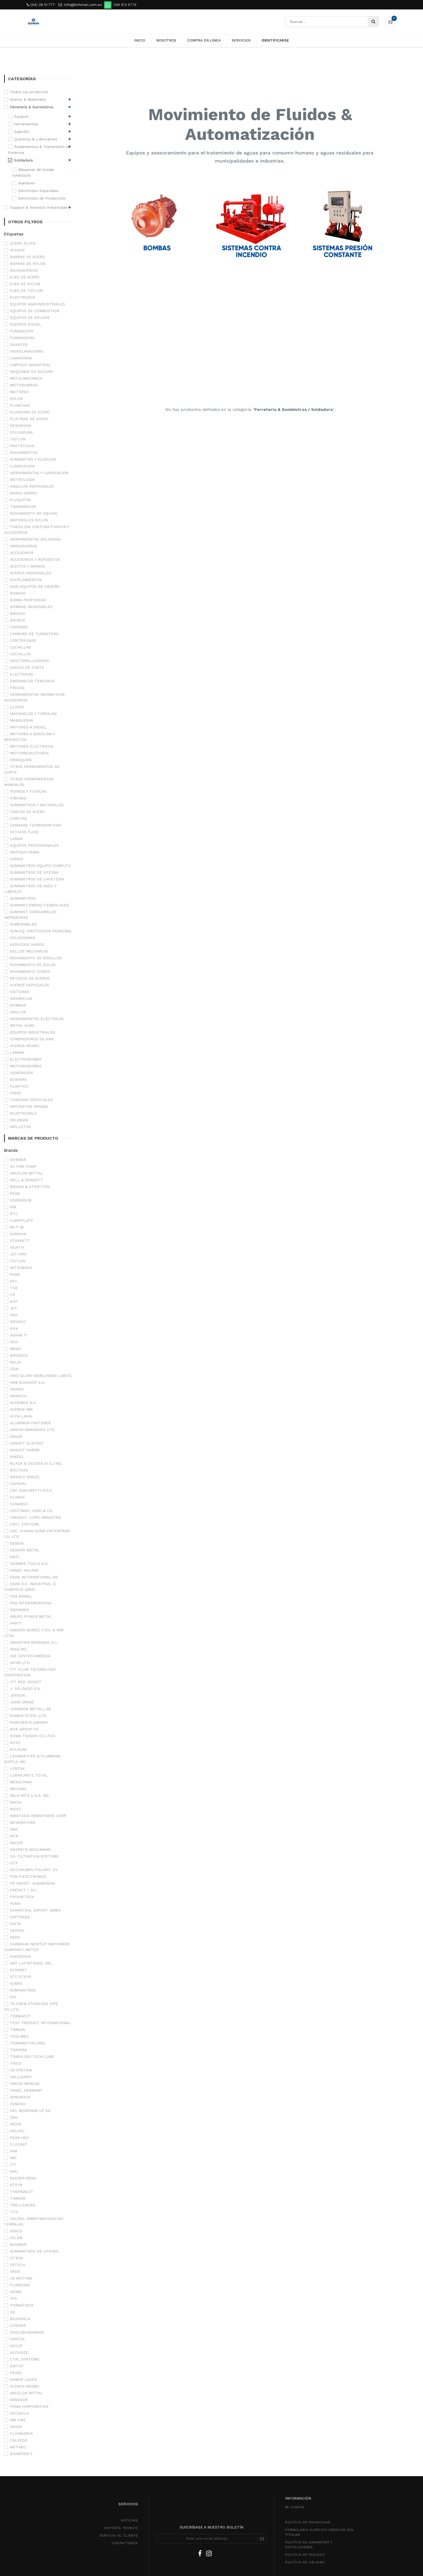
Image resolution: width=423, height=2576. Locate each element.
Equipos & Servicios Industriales (39, 207)
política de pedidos (305, 2555)
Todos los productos (29, 92)
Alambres (26, 183)
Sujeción (21, 131)
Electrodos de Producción (42, 198)
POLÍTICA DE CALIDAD (305, 2562)
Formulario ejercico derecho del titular (319, 2532)
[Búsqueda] (373, 21)
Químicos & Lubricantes (35, 139)
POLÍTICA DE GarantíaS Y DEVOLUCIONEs (308, 2544)
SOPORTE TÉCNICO (121, 2528)
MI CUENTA (294, 2507)
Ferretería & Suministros (31, 107)
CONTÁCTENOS (125, 2543)
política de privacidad (307, 2522)
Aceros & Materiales (28, 99)
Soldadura (23, 160)
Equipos (21, 116)
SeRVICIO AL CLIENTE (118, 2535)
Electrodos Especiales (38, 190)
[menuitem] (140, 40)
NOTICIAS (129, 2520)
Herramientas (26, 124)
